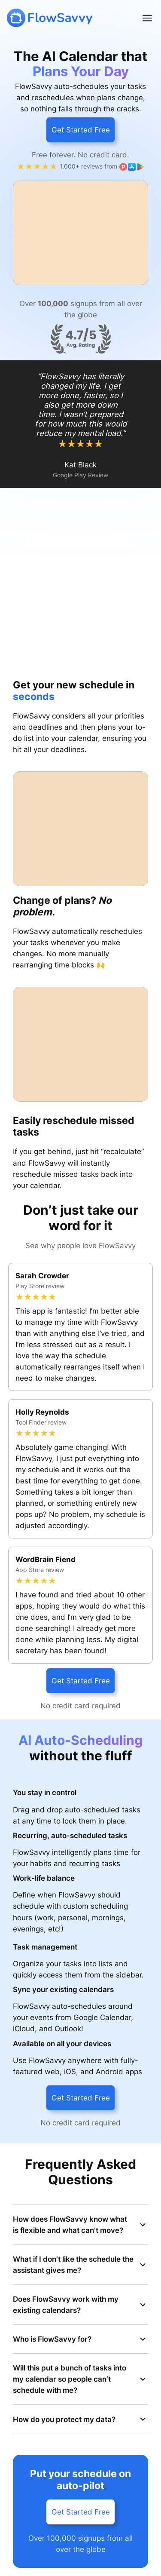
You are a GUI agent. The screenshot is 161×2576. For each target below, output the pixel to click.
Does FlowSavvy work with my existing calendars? (80, 2305)
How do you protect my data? (80, 2419)
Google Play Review (80, 475)
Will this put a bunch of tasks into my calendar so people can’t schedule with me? (80, 2379)
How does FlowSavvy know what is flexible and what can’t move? (80, 2225)
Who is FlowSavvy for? (80, 2339)
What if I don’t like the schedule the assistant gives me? (80, 2265)
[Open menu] (147, 18)
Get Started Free (81, 130)
